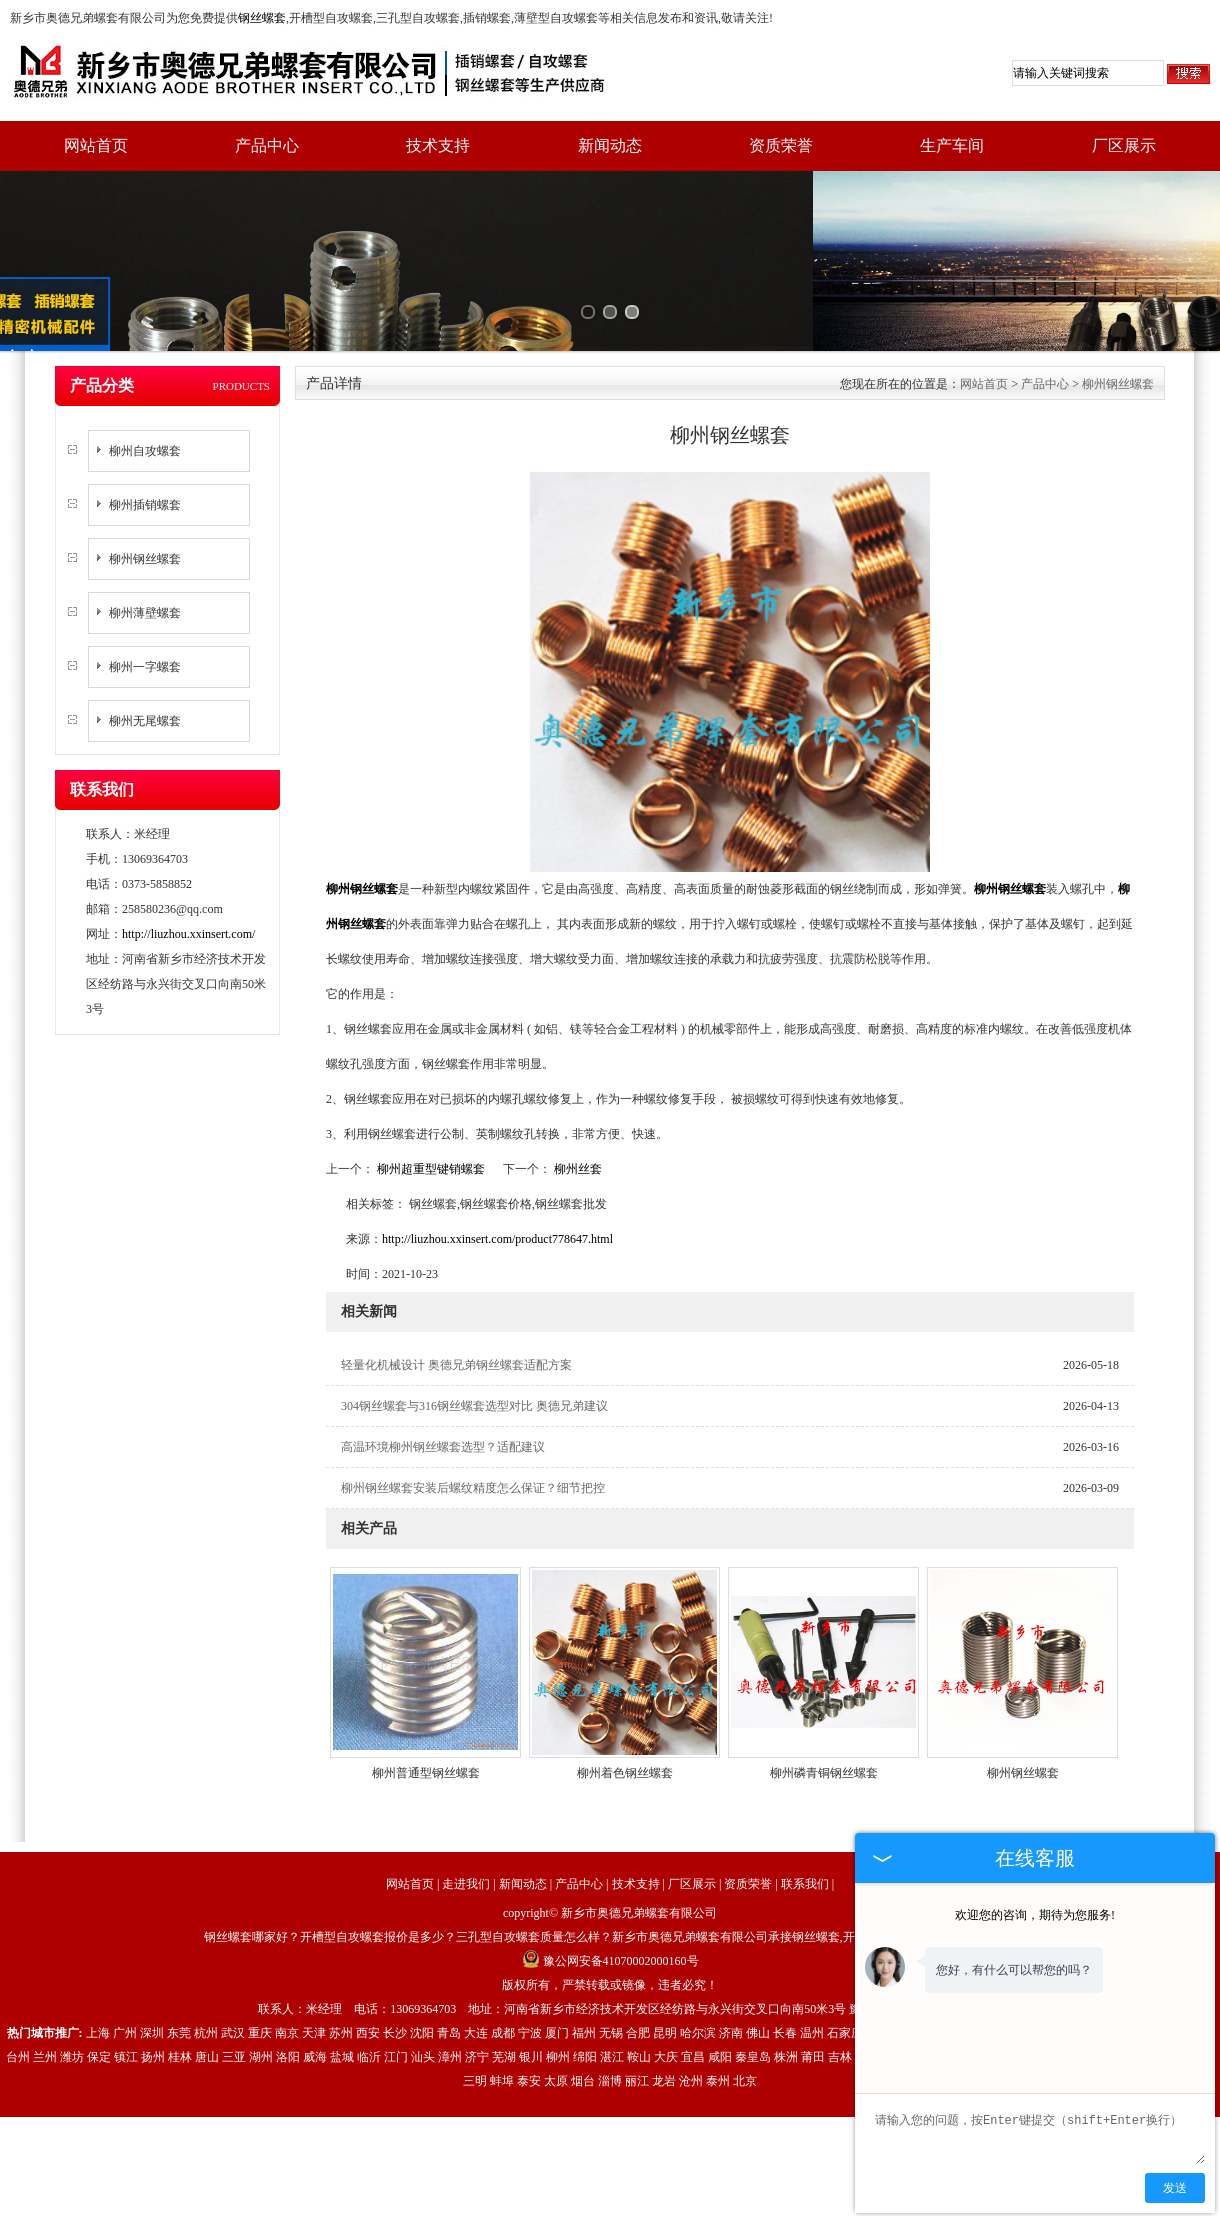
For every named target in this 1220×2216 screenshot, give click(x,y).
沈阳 (422, 1964)
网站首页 (96, 145)
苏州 (341, 1964)
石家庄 (845, 1964)
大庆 (666, 1988)
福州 (584, 1964)
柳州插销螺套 (145, 436)
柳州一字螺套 (145, 598)
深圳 (152, 1964)
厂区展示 (1124, 145)
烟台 (583, 2012)
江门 (396, 1988)
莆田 (813, 1988)
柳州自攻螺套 (145, 382)
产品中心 (267, 145)
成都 (503, 1964)
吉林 (840, 1988)
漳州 (450, 1988)
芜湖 (504, 1988)
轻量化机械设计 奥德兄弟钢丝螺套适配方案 (456, 1296)
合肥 (638, 1964)
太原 (556, 2012)
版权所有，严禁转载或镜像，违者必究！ (610, 1916)
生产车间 (952, 145)
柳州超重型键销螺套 (431, 1100)
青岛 (449, 1964)
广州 (125, 1964)
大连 (476, 1964)
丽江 (637, 2012)
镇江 (126, 1988)
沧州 (691, 2012)
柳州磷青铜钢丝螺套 (824, 1704)
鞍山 (639, 1988)
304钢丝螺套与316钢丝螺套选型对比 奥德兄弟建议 (474, 1337)
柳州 (558, 1988)
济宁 (477, 1988)
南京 (287, 1964)
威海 (315, 1988)
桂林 (180, 1988)
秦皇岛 (753, 1988)
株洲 (786, 1988)
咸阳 (720, 1988)
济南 (731, 1964)
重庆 (260, 1964)
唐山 (207, 1988)
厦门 (557, 1964)
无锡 (611, 1964)
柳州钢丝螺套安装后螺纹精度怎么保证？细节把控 (473, 1419)
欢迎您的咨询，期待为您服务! (1035, 1915)
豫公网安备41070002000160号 (610, 1892)
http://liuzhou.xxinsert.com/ (188, 865)
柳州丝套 (576, 1100)
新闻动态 (610, 145)
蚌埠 (502, 2012)
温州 (812, 1964)
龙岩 (664, 2012)
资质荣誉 (781, 145)
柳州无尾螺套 (145, 652)
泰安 (529, 2012)
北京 (745, 2012)
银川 (531, 1988)
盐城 (342, 1988)
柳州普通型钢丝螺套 (426, 1704)
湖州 (261, 1988)
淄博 (610, 2012)
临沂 (369, 1988)
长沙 (395, 1964)
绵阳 (585, 1988)
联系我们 (805, 1815)
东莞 (179, 1964)
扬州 (153, 1988)
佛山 (758, 1964)
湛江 (612, 1988)
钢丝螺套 (262, 18)
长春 (785, 1964)
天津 (314, 1964)
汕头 (423, 1988)
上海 (98, 1964)
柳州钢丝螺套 (145, 490)
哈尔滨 (698, 1964)
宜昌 (693, 1988)
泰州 (718, 2012)
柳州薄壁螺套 (145, 544)
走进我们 (466, 1815)
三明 (475, 2012)
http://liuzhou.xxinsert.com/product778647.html (497, 1170)
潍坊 (72, 1988)
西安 (368, 1964)
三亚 (234, 1988)
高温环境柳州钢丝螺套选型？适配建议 (443, 1378)
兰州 (45, 1988)
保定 (99, 1988)
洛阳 (288, 1988)
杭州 (206, 1964)
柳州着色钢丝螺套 (625, 1704)
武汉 (233, 1964)
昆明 (665, 1964)
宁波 (530, 1964)
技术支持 (438, 145)
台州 (18, 1988)
